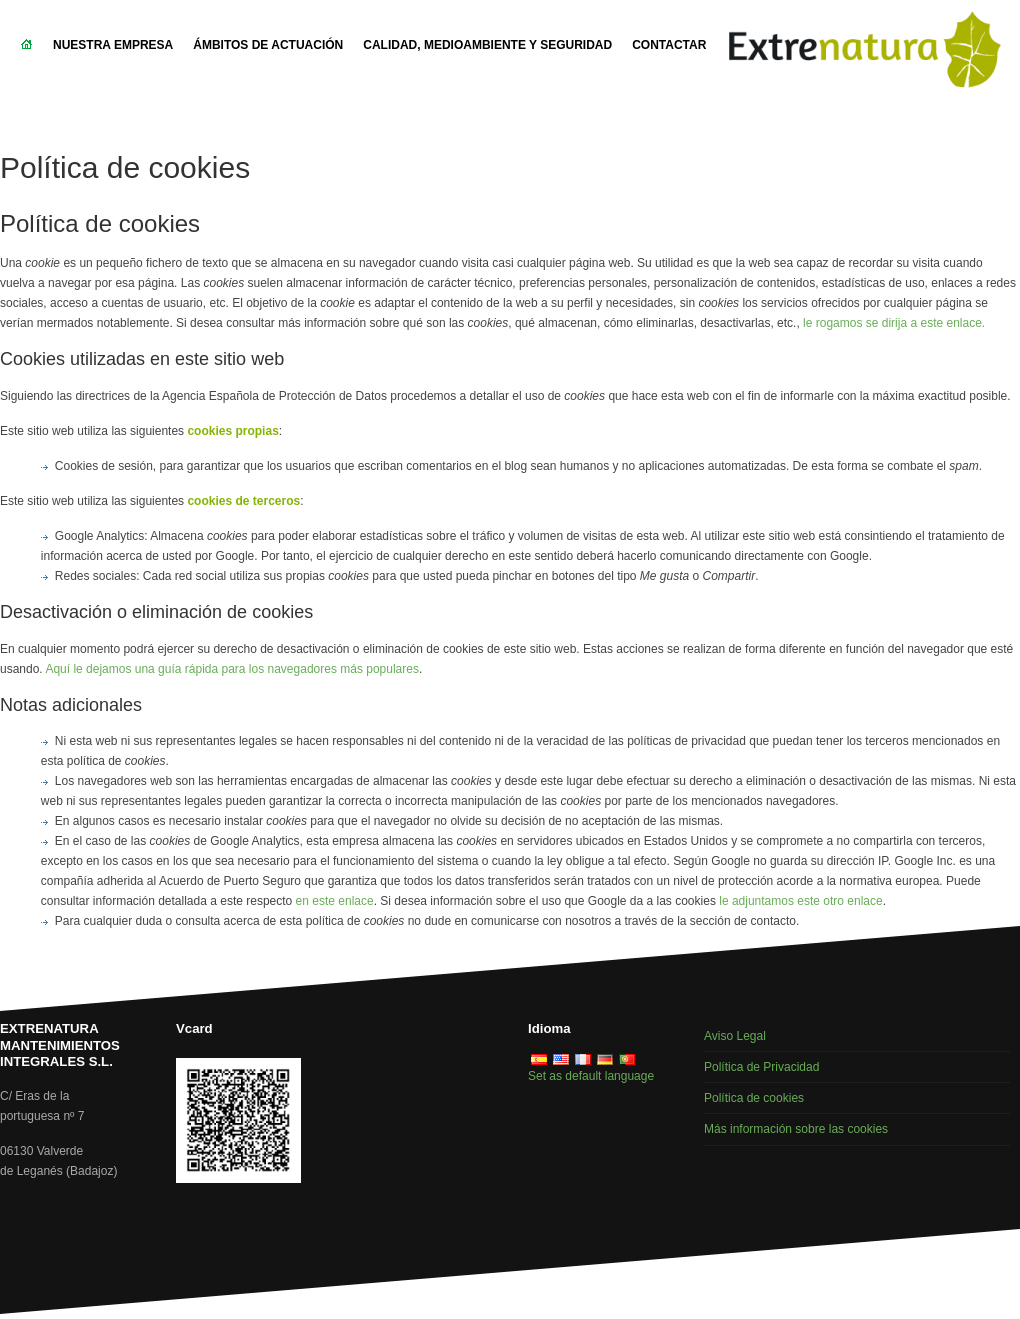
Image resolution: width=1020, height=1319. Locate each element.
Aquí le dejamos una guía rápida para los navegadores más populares (232, 669)
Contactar (669, 45)
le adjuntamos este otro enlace (800, 901)
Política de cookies (754, 1098)
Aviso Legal (735, 1036)
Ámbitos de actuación (268, 45)
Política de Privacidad (761, 1067)
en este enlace (335, 901)
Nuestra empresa (113, 45)
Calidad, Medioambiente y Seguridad (487, 45)
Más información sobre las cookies (796, 1129)
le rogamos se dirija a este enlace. (894, 323)
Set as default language (591, 1076)
